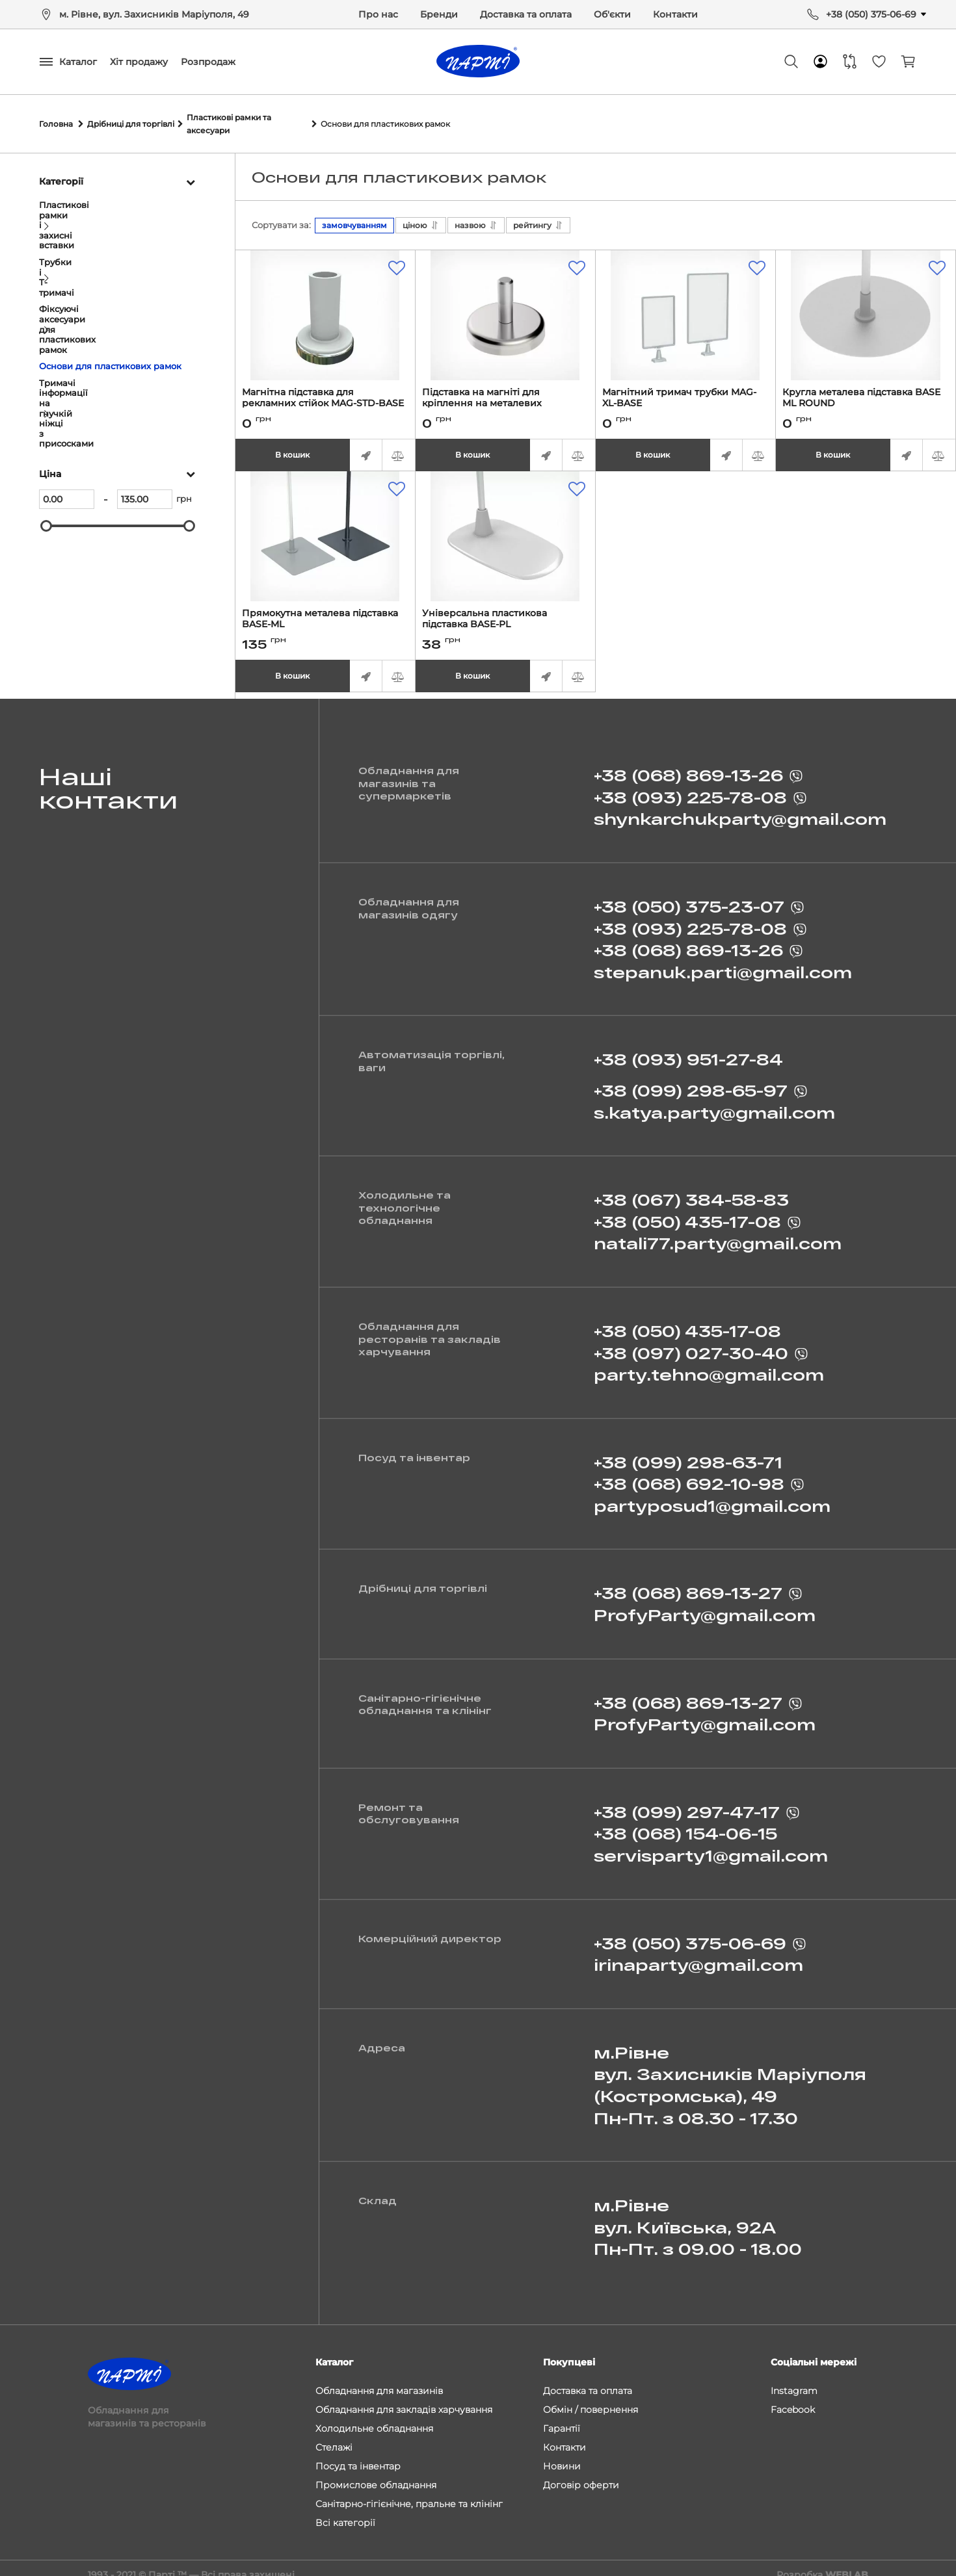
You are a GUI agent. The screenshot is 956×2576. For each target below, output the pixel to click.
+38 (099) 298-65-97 (691, 1083)
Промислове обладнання (375, 2472)
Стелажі (333, 2434)
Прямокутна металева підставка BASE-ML (325, 612)
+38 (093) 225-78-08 (690, 790)
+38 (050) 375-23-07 (689, 900)
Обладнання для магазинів (379, 2378)
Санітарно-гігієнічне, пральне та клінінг (409, 2491)
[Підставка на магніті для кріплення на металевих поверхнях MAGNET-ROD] (505, 303)
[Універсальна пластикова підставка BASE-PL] (505, 524)
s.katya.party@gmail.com (714, 1105)
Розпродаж (208, 61)
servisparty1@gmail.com (711, 1849)
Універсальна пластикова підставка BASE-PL (505, 612)
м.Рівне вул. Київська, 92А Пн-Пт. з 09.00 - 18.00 (698, 2220)
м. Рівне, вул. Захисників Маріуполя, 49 (154, 14)
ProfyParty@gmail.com (705, 1608)
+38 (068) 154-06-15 (685, 1826)
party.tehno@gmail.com (709, 1368)
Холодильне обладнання (374, 2415)
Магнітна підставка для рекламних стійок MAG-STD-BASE (325, 391)
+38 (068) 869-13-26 (688, 768)
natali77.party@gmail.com (718, 1236)
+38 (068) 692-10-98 (689, 1477)
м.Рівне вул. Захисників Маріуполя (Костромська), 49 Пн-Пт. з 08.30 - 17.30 (730, 2078)
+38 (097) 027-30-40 (691, 1345)
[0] (66, 344)
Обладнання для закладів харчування (403, 2396)
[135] (144, 344)
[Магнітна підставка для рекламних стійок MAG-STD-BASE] (325, 303)
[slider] (46, 371)
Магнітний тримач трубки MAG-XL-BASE (685, 391)
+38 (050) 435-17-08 (687, 1215)
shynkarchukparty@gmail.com (740, 812)
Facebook (793, 2396)
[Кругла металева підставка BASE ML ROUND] (865, 303)
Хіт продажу (139, 61)
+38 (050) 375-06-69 (871, 14)
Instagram (794, 2378)
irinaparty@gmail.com (698, 1958)
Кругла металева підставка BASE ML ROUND (865, 391)
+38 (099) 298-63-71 (688, 1455)
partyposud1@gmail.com (712, 1499)
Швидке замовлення (366, 442)
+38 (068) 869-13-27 (688, 1586)
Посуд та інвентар (358, 2453)
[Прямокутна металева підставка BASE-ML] (325, 524)
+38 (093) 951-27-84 (688, 1052)
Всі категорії (345, 2510)
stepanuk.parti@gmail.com (723, 965)
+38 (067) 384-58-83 (691, 1193)
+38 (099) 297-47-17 (687, 1805)
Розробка (822, 2562)
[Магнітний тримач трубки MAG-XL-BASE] (685, 303)
